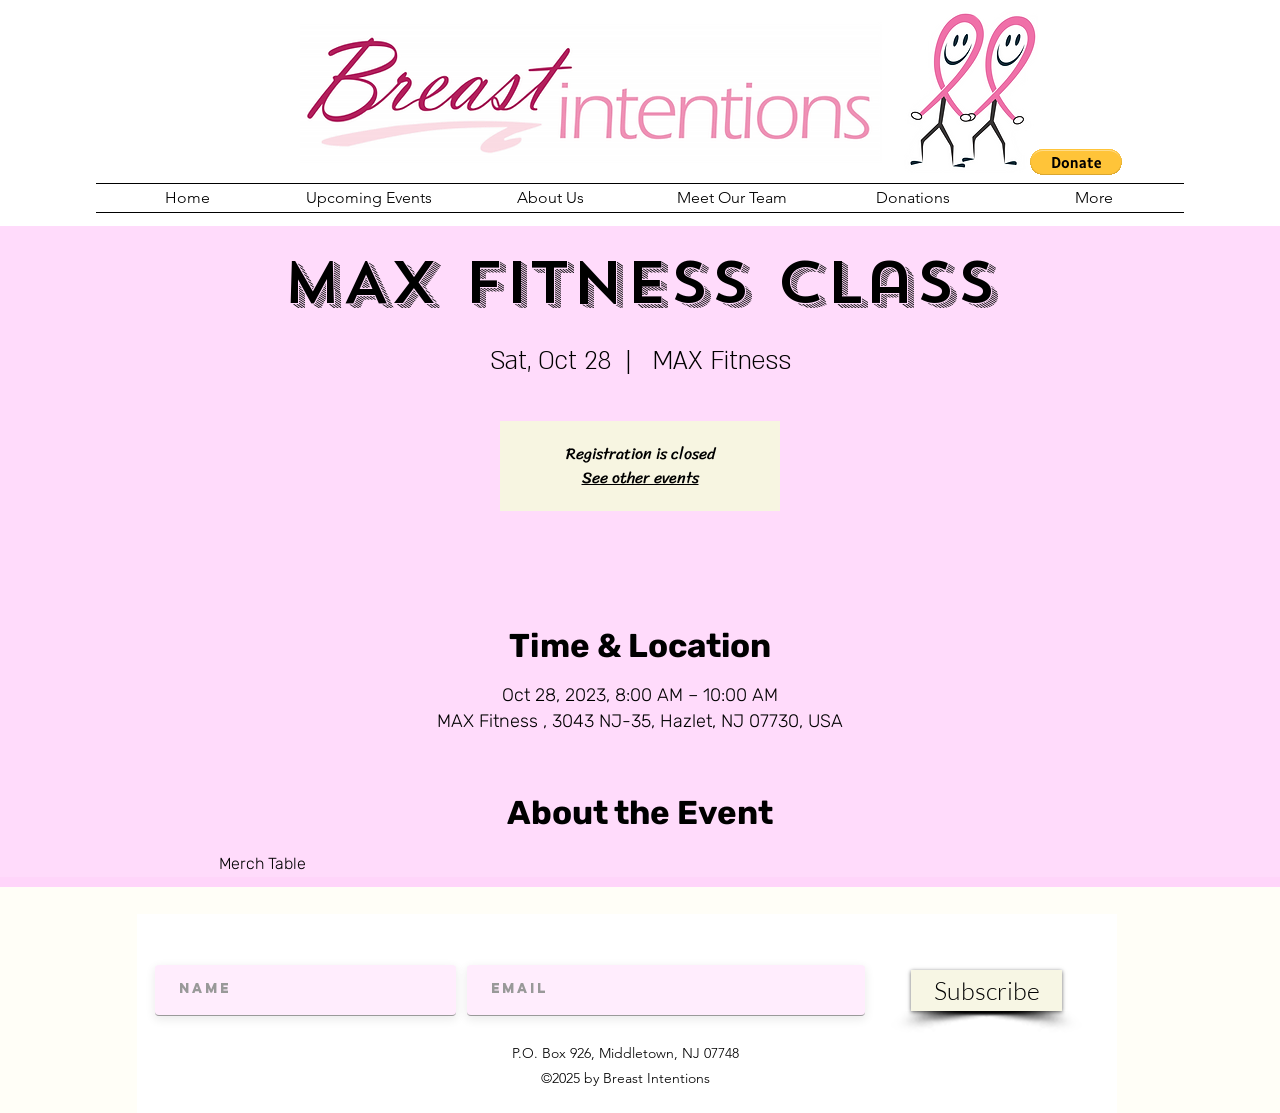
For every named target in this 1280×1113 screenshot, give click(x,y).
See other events (640, 477)
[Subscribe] (986, 990)
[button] (1076, 162)
